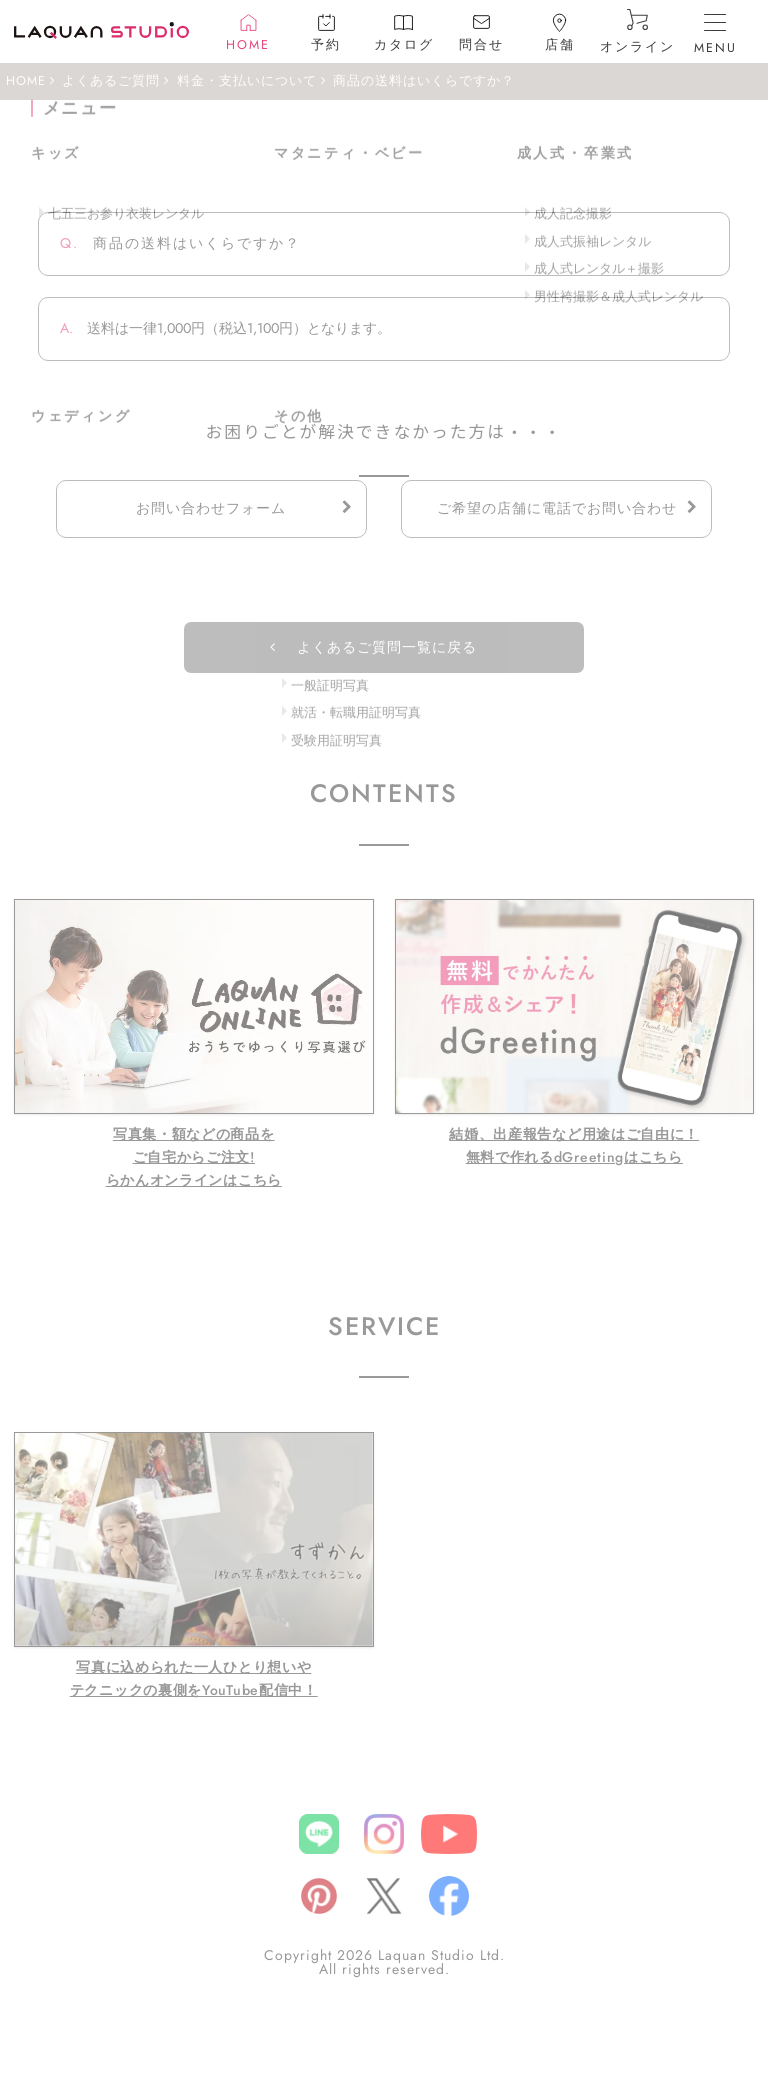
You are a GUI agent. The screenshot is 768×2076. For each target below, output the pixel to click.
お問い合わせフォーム (211, 508)
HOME (26, 81)
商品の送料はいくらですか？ (424, 81)
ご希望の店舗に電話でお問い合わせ (557, 508)
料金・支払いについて (247, 81)
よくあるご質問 (111, 81)
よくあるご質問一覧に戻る (387, 647)
